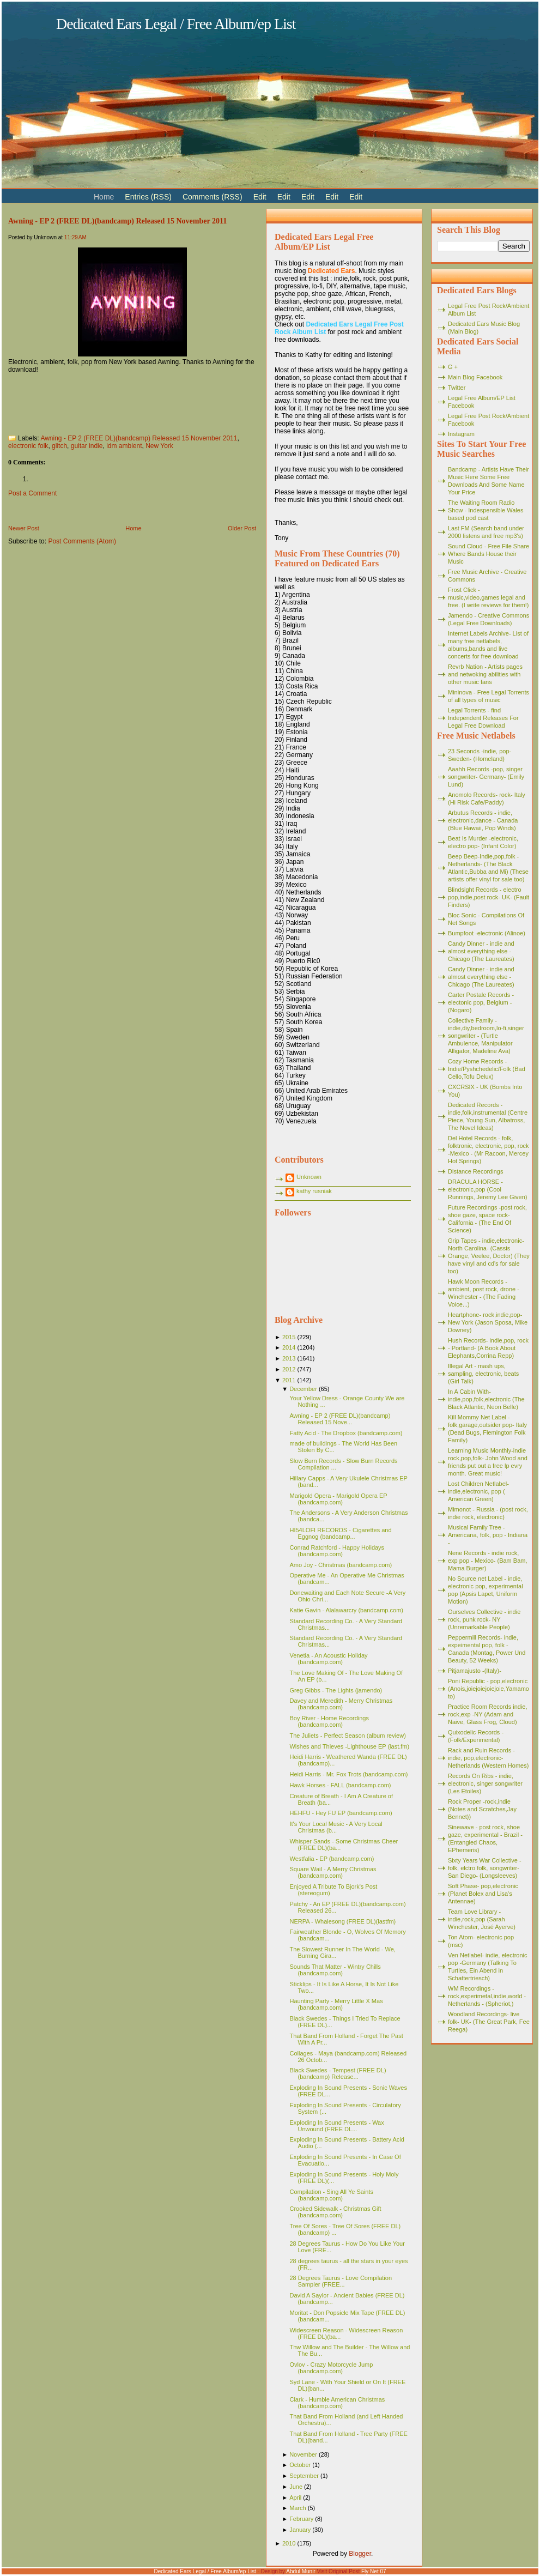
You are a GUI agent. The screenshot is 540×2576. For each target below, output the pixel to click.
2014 (288, 1347)
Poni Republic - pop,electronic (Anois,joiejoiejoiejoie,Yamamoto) (488, 1689)
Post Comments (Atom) (82, 541)
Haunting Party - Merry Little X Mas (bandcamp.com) (336, 2004)
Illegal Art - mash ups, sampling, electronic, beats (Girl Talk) (483, 1373)
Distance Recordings (475, 1171)
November (303, 2454)
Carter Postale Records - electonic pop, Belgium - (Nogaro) (481, 1002)
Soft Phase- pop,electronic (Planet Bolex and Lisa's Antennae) (483, 1893)
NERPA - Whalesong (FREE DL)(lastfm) (342, 1921)
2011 (288, 1380)
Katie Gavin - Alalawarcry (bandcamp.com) (346, 1610)
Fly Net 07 (373, 2571)
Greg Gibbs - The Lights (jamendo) (335, 1690)
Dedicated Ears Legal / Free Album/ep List (176, 23)
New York (159, 446)
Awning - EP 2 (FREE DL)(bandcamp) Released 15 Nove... (339, 1418)
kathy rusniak (314, 1191)
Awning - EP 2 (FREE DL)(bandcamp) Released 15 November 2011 (117, 220)
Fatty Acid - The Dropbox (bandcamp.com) (345, 1433)
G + (453, 367)
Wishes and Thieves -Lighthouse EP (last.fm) (349, 1746)
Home (133, 528)
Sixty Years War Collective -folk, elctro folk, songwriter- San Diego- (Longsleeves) (484, 1868)
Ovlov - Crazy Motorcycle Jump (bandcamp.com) (331, 2367)
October (300, 2465)
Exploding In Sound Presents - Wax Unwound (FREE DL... (336, 2125)
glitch (59, 446)
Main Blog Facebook (475, 377)
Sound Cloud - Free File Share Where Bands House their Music (488, 554)
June (295, 2486)
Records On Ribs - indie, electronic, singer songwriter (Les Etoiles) (485, 1783)
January (300, 2529)
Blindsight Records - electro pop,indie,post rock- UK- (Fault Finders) (488, 897)
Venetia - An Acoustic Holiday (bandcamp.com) (328, 1658)
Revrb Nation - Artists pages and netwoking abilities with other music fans (485, 674)
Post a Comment (32, 493)
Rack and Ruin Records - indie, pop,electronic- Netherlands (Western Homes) (488, 1758)
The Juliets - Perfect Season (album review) (347, 1735)
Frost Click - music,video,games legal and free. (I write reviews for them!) (488, 597)
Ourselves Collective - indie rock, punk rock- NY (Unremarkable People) (484, 1619)
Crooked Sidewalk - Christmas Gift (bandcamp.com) (335, 2211)
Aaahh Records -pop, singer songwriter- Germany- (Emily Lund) (486, 777)
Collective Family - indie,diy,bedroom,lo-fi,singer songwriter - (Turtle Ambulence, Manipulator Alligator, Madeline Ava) (486, 1035)
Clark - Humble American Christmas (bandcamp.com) (337, 2402)
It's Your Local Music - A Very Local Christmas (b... (335, 1827)
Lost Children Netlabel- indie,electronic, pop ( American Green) (478, 1491)
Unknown (308, 1177)
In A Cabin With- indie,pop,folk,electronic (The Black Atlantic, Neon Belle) (486, 1399)
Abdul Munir (300, 2571)
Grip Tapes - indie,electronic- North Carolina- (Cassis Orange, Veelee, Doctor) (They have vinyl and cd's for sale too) (489, 1255)
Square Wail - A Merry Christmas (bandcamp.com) (332, 1872)
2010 (288, 2543)
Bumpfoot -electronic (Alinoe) (486, 933)
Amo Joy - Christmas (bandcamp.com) (340, 1565)
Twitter (456, 387)
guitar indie (87, 446)
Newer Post (23, 528)
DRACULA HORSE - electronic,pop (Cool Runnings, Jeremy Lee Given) (487, 1189)
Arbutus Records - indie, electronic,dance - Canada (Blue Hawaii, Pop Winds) (483, 820)
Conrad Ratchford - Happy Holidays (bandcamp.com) (336, 1550)
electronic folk (28, 446)
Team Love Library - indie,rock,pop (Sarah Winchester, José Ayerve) (481, 1919)
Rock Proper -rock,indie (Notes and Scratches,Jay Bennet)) (482, 1809)
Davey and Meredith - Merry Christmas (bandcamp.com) (340, 1703)
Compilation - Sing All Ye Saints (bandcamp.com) (331, 2195)
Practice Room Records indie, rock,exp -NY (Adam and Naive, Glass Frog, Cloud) (487, 1714)
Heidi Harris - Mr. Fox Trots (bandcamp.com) (348, 1774)
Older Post (242, 528)
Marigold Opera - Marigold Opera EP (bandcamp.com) (338, 1498)
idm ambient (124, 446)
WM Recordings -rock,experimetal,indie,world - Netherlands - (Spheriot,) (487, 1996)
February (301, 2518)
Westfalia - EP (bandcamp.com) (331, 1858)
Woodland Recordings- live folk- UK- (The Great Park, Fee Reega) (489, 2022)
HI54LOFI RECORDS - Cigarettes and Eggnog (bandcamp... (340, 1533)
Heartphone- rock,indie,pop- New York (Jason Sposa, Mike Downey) (487, 1322)
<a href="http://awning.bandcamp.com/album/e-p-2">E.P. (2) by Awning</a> (117, 400)
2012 (288, 1369)
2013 (288, 1358)
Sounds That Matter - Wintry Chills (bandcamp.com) (334, 1969)
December (303, 1389)
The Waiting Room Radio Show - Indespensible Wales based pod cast (485, 510)
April (295, 2497)
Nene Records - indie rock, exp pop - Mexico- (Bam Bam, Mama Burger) (487, 1560)
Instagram (461, 434)
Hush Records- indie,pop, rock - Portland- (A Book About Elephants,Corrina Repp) (488, 1348)
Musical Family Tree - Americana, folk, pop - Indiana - (487, 1535)
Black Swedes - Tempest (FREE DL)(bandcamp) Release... (337, 2073)
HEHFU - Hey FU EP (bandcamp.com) (340, 1813)
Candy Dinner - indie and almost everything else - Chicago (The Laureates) (481, 951)
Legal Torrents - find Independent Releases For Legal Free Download (483, 718)
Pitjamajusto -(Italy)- (474, 1670)
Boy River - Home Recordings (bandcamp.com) (329, 1721)
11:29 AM (75, 237)
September (304, 2475)
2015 (288, 1337)
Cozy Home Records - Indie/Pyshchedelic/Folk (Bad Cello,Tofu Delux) (486, 1069)
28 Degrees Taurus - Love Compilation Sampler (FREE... (340, 2281)
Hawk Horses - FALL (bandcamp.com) (340, 1785)
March (297, 2508)
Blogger (360, 2553)
